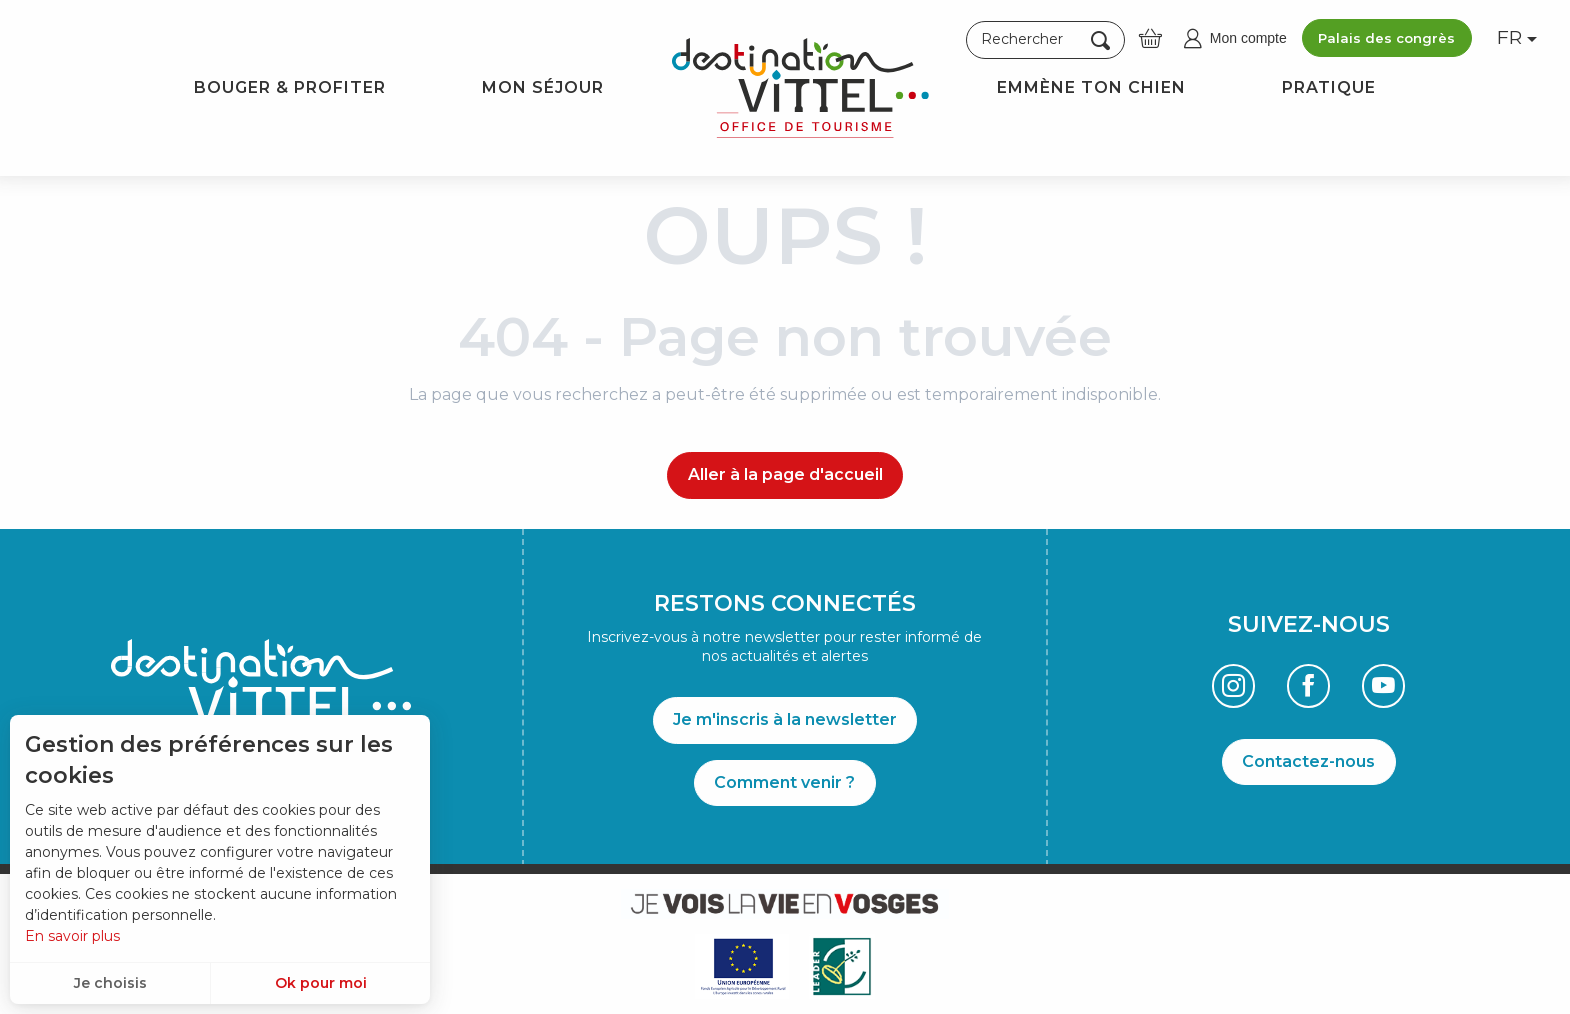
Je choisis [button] (110, 983)
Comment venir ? (784, 782)
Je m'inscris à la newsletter (785, 719)
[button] (1045, 40)
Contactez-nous (1308, 761)
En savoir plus (72, 936)
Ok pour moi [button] (321, 983)
